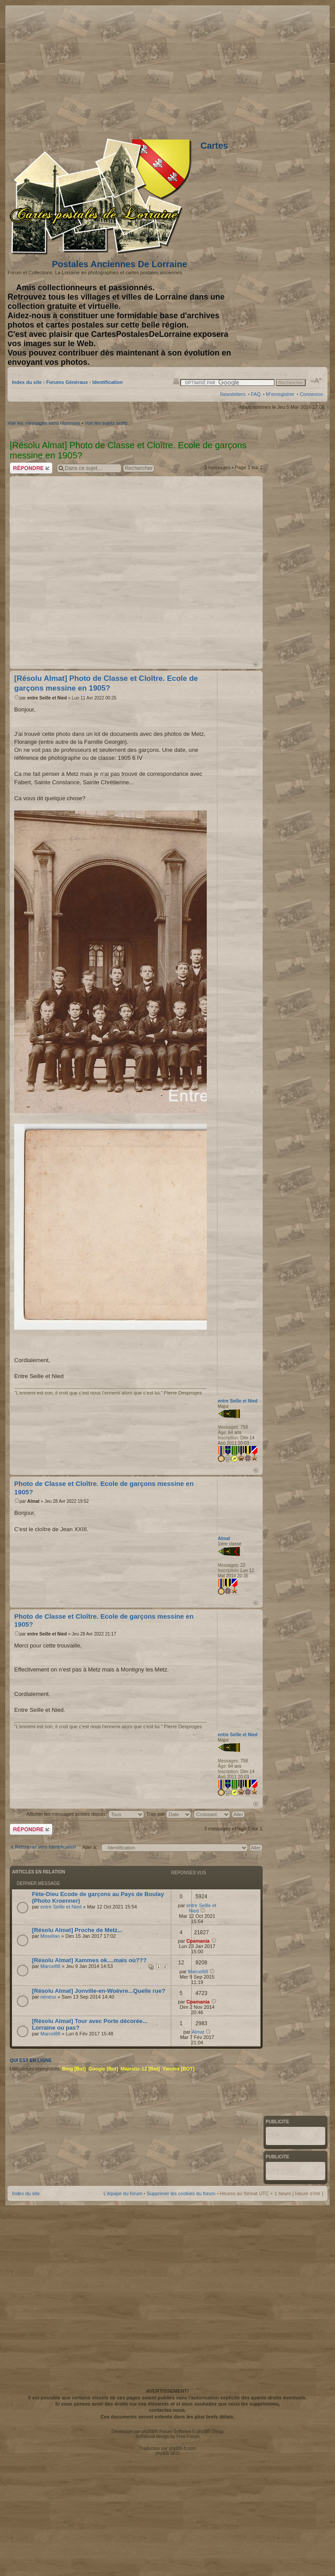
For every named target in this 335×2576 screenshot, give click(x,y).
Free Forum (187, 2436)
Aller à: (89, 1847)
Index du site (27, 382)
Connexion (311, 394)
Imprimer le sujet (176, 381)
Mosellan (50, 1936)
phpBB (148, 2431)
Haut (255, 664)
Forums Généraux (67, 382)
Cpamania (198, 1941)
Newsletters (232, 394)
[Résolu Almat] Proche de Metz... (77, 1930)
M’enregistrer (280, 394)
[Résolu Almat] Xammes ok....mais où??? (89, 1960)
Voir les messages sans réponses (44, 423)
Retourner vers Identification (45, 1846)
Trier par (168, 1814)
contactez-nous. (167, 2410)
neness (48, 1996)
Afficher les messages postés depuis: (85, 1814)
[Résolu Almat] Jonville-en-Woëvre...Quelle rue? (98, 1990)
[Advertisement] (100, 568)
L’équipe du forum (122, 2193)
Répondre (31, 468)
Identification (107, 382)
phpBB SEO (168, 2453)
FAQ (255, 394)
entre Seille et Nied (47, 697)
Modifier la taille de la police (316, 381)
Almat (33, 1501)
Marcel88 (50, 1966)
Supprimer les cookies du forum (181, 2193)
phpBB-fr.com (182, 2448)
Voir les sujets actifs (106, 423)
